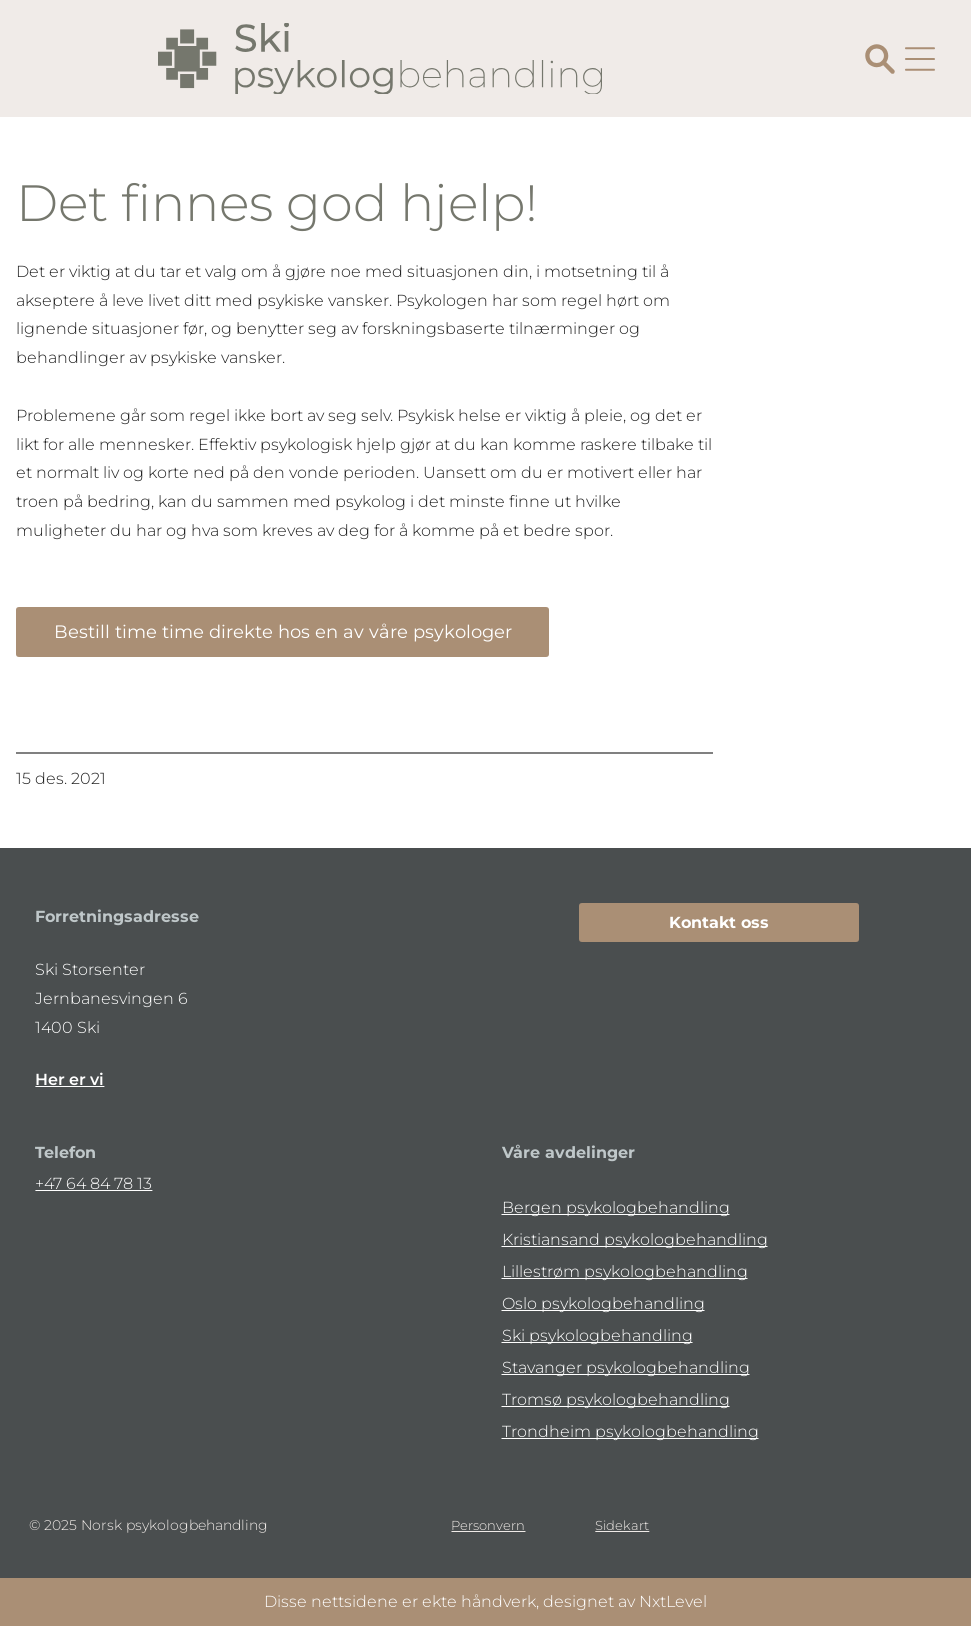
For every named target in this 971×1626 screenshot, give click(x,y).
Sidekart (622, 1525)
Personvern (488, 1525)
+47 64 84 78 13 (93, 1183)
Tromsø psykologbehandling (616, 1399)
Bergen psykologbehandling (616, 1207)
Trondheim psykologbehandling (630, 1431)
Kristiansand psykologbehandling (635, 1239)
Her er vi (69, 1079)
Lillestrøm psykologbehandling (625, 1271)
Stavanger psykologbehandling (626, 1367)
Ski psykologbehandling (597, 1335)
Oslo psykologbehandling (603, 1303)
